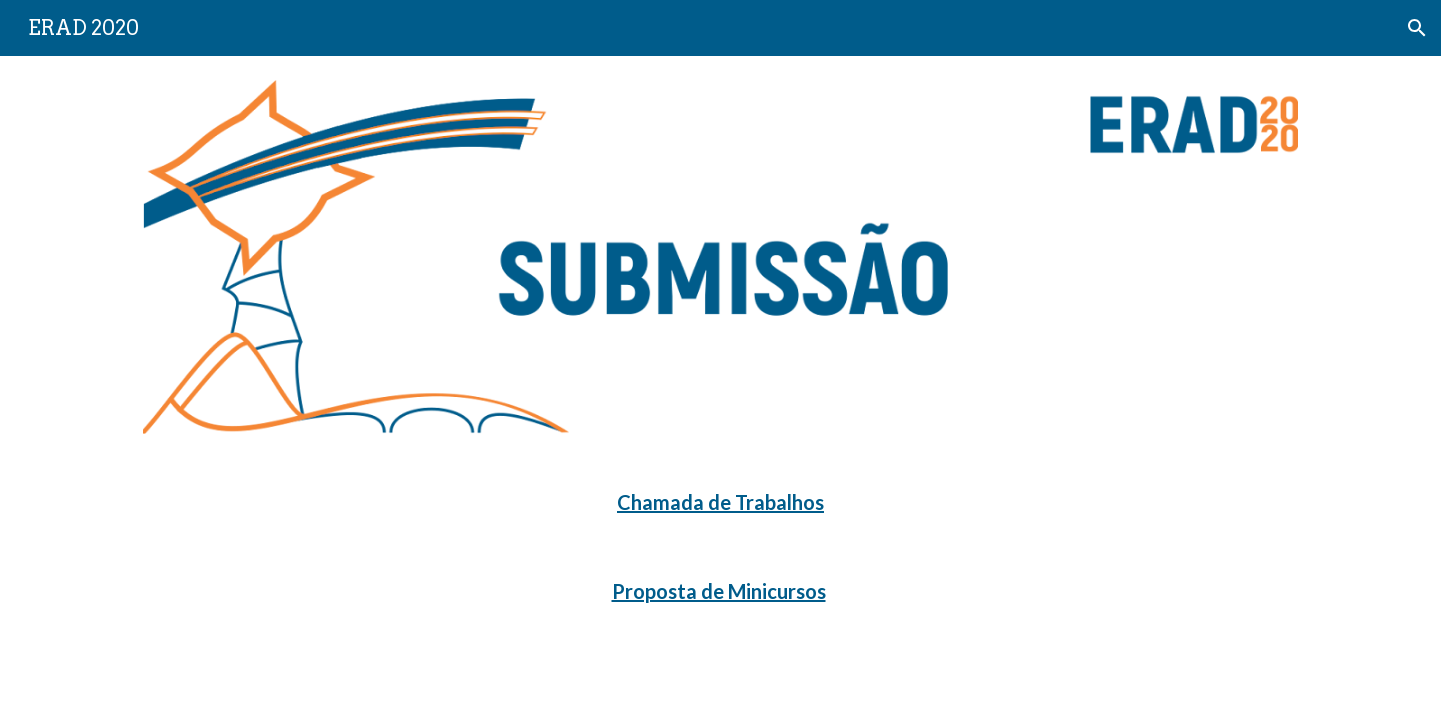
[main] (720, 502)
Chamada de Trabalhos (720, 502)
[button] (1417, 28)
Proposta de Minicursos (719, 591)
